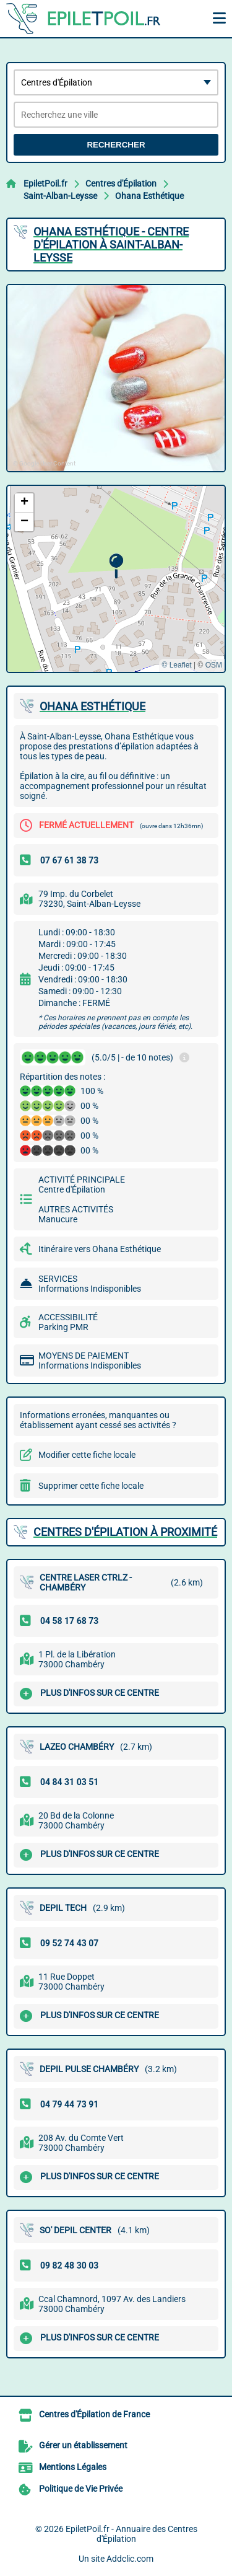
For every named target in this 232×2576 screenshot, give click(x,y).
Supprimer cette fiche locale (91, 1486)
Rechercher (116, 144)
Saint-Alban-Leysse (60, 196)
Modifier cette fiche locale (86, 1455)
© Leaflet (176, 665)
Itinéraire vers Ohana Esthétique (99, 1249)
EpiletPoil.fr (45, 183)
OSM (213, 665)
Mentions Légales (72, 2467)
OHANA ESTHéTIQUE (92, 706)
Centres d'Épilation (121, 183)
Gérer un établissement (83, 2445)
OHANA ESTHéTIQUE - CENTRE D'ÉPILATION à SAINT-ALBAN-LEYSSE (111, 244)
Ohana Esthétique (149, 196)
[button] (116, 566)
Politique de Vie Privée (80, 2489)
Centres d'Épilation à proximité (125, 1531)
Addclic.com (129, 2559)
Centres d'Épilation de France (94, 2414)
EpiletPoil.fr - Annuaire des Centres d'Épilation (131, 2534)
